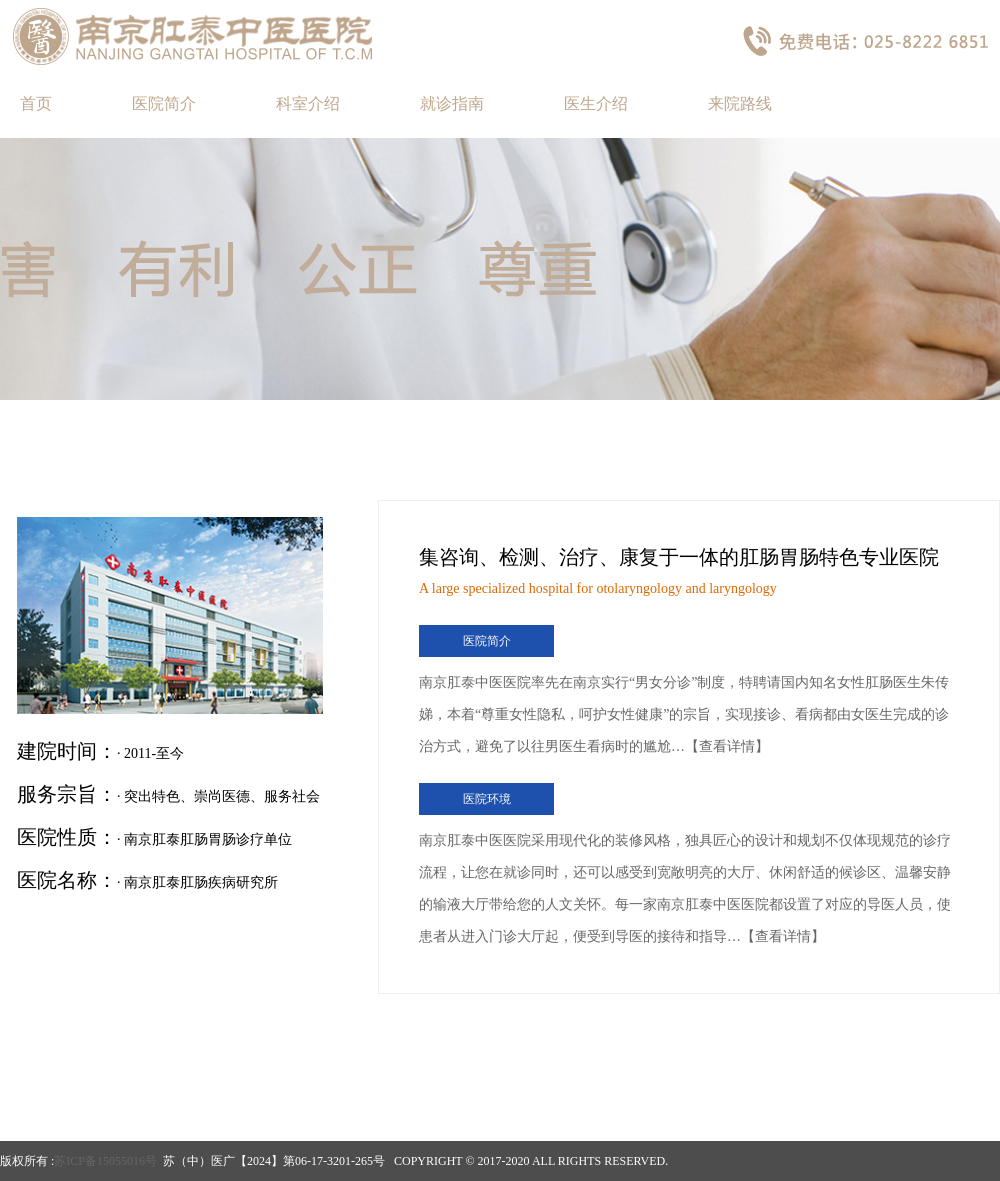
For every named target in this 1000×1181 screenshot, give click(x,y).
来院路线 (740, 103)
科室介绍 (308, 103)
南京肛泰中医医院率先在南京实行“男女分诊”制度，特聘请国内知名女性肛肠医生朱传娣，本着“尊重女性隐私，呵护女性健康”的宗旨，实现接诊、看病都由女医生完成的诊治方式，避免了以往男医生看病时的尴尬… (684, 714)
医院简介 (164, 103)
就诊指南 (452, 103)
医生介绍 (596, 103)
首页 (36, 103)
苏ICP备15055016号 (105, 1161)
